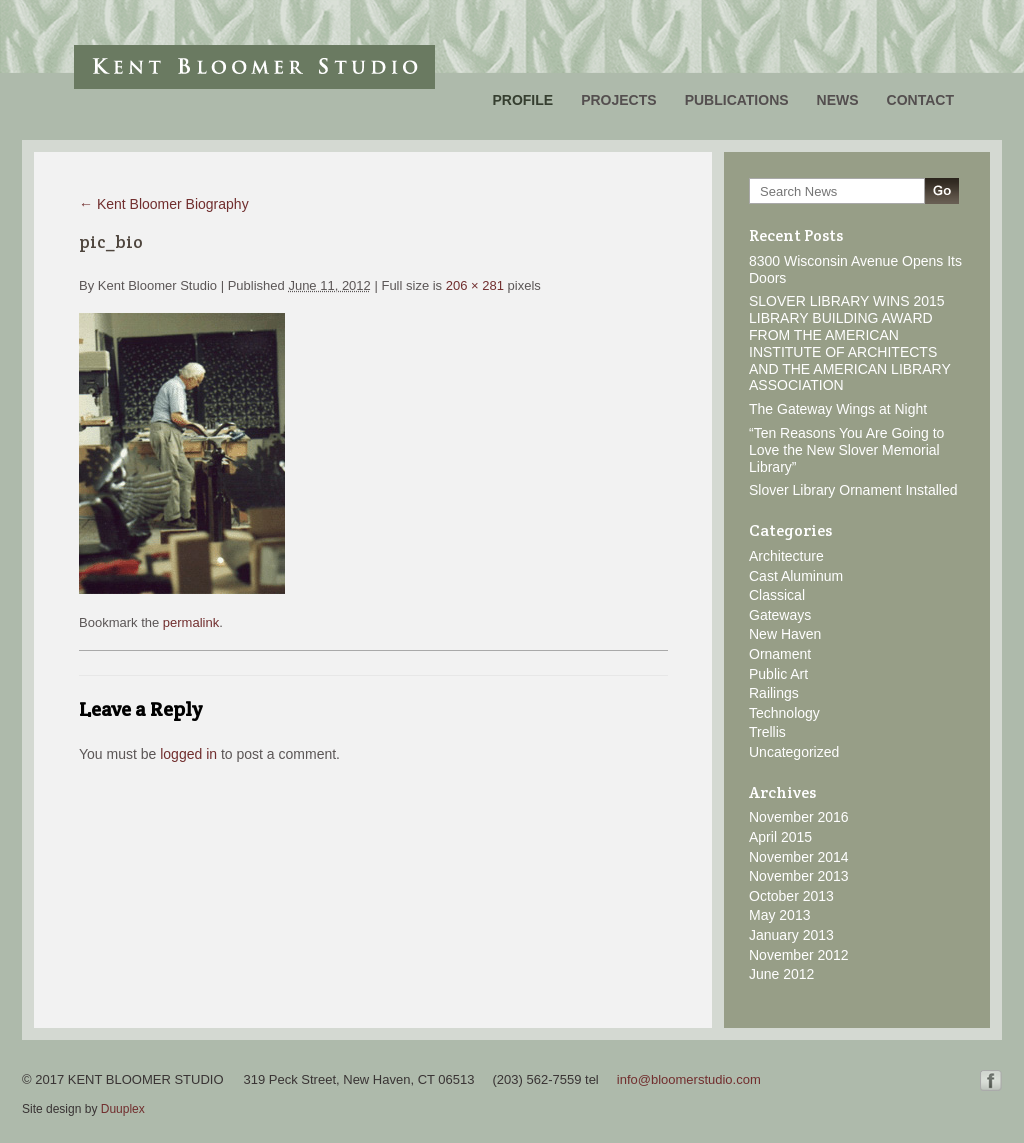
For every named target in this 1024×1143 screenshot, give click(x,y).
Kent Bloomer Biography (164, 204)
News (838, 100)
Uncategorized (794, 752)
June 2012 (781, 974)
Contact (920, 100)
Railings (774, 693)
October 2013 (791, 896)
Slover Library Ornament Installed (853, 490)
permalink (191, 622)
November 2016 (799, 817)
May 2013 (779, 915)
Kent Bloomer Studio (254, 67)
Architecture (786, 556)
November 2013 (799, 876)
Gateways (780, 615)
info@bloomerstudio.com (689, 1079)
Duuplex (123, 1109)
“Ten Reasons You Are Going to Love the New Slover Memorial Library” (846, 450)
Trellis (767, 732)
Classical (777, 595)
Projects (618, 100)
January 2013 (791, 935)
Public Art (778, 674)
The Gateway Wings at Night (838, 409)
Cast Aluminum (796, 576)
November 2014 (799, 857)
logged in (188, 754)
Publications (737, 100)
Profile (522, 100)
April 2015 (780, 837)
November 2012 (799, 955)
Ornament (780, 654)
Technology (784, 713)
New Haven (785, 634)
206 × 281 (475, 285)
